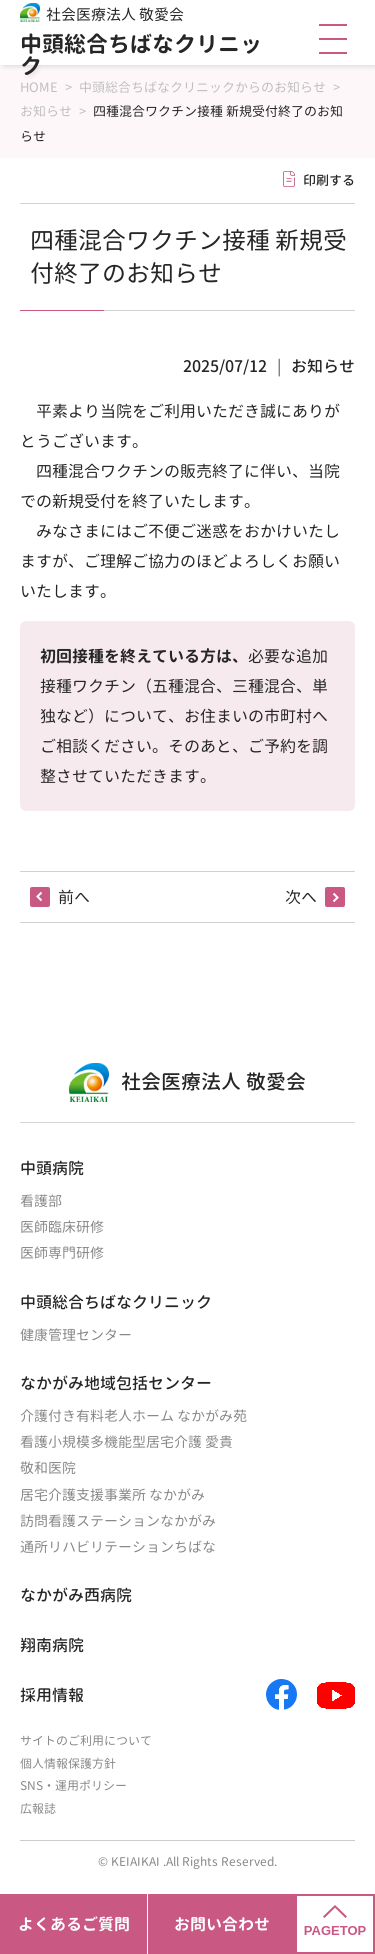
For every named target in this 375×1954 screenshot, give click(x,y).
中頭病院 (52, 1168)
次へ (301, 897)
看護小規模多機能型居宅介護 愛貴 (126, 1441)
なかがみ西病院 (76, 1595)
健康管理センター (76, 1334)
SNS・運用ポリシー (73, 1785)
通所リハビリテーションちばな (118, 1546)
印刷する (329, 180)
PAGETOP (335, 1922)
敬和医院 (48, 1467)
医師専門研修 (62, 1252)
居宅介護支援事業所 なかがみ (112, 1494)
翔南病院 (52, 1645)
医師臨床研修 (62, 1226)
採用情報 (52, 1695)
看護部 (41, 1200)
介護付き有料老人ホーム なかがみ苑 (133, 1415)
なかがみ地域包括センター (116, 1383)
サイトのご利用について (86, 1740)
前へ (74, 897)
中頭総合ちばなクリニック (141, 54)
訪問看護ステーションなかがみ (118, 1520)
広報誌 (38, 1808)
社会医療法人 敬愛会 (115, 14)
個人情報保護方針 (68, 1763)
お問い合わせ (222, 1924)
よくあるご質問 (74, 1924)
